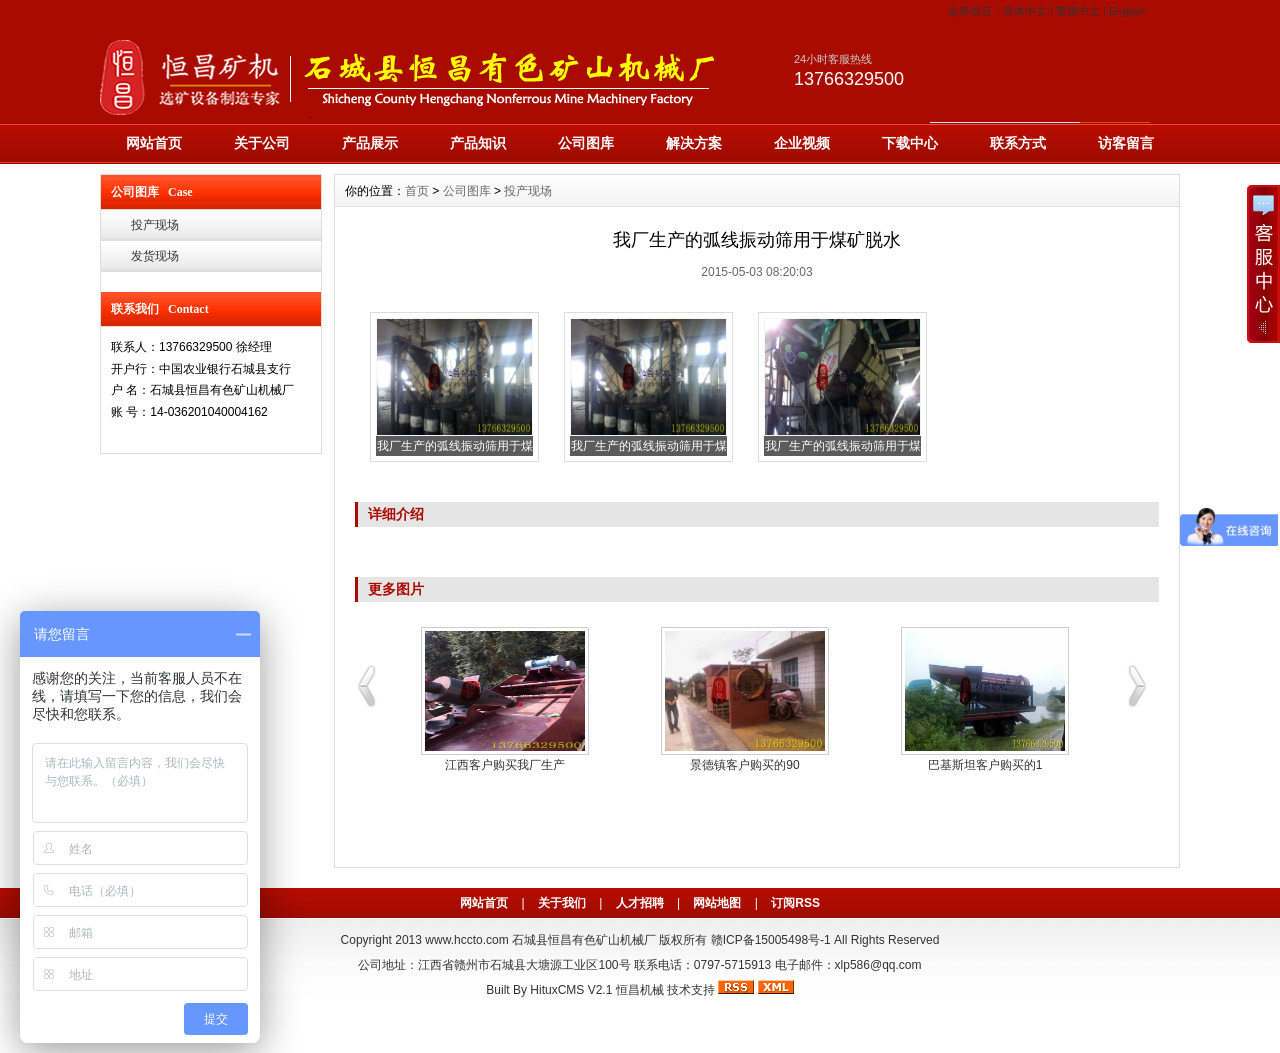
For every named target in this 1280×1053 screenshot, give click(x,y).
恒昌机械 (640, 990)
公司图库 (586, 143)
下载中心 (910, 143)
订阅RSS (795, 903)
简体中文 (1025, 11)
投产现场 (155, 225)
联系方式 (1018, 143)
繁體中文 (1078, 11)
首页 (417, 191)
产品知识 (478, 143)
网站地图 (717, 903)
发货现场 (155, 256)
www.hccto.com (466, 940)
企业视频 (802, 143)
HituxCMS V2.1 (571, 990)
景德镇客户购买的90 (744, 765)
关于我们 (562, 903)
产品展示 (370, 143)
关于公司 (262, 143)
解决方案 (694, 143)
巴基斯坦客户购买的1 (985, 765)
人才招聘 (640, 903)
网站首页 (154, 143)
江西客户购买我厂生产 (505, 765)
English (1127, 11)
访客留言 (1126, 143)
